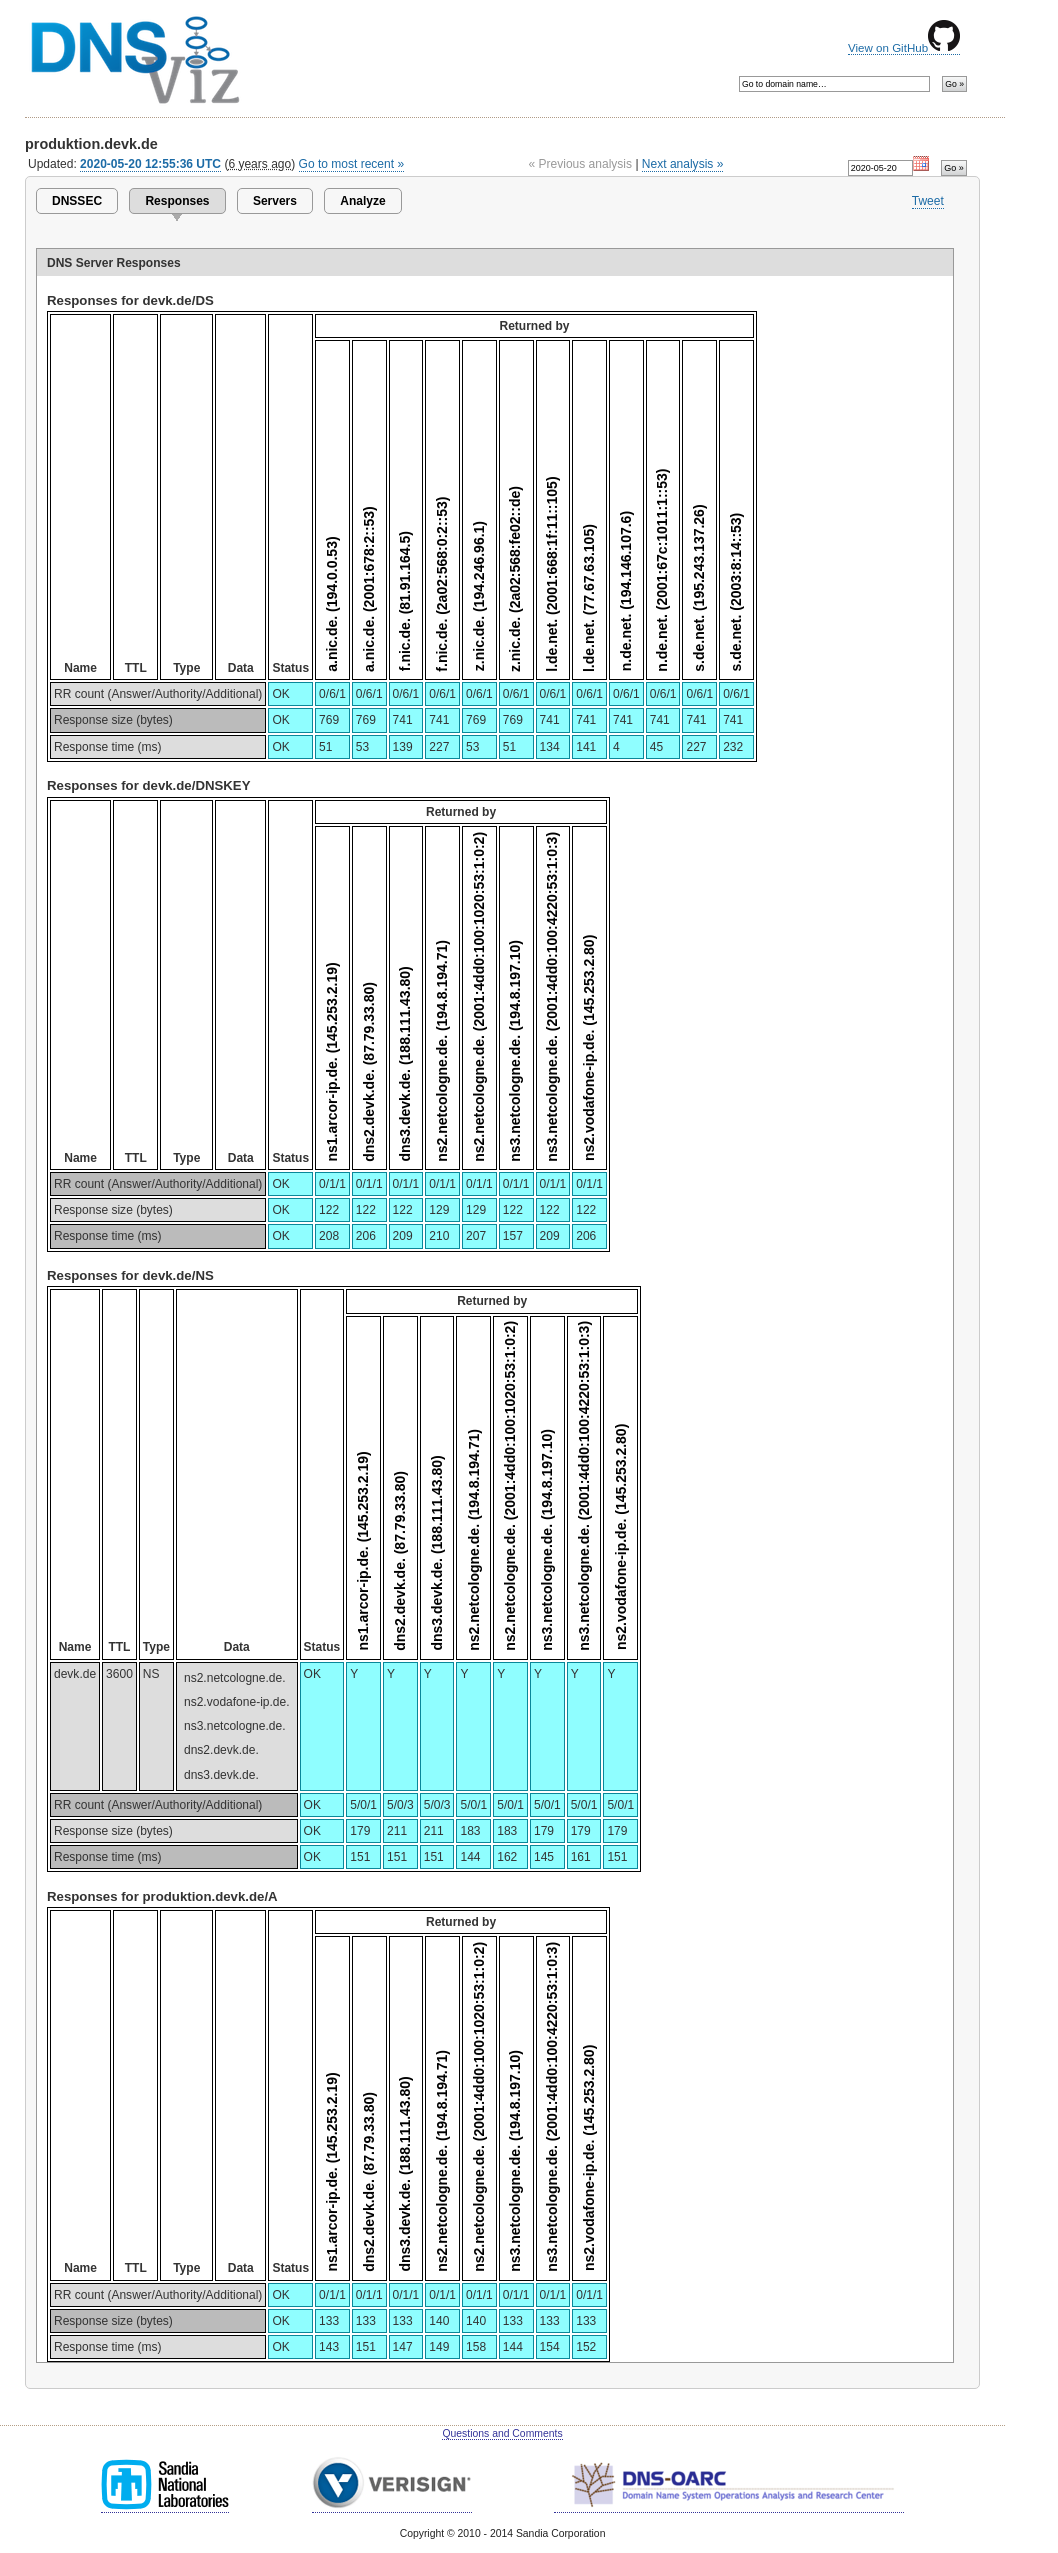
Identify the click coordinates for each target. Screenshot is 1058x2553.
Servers (275, 201)
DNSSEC (77, 201)
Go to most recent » (352, 164)
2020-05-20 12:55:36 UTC (150, 164)
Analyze (362, 201)
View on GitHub (904, 48)
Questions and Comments (502, 2433)
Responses (177, 201)
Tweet (928, 201)
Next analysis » (682, 164)
